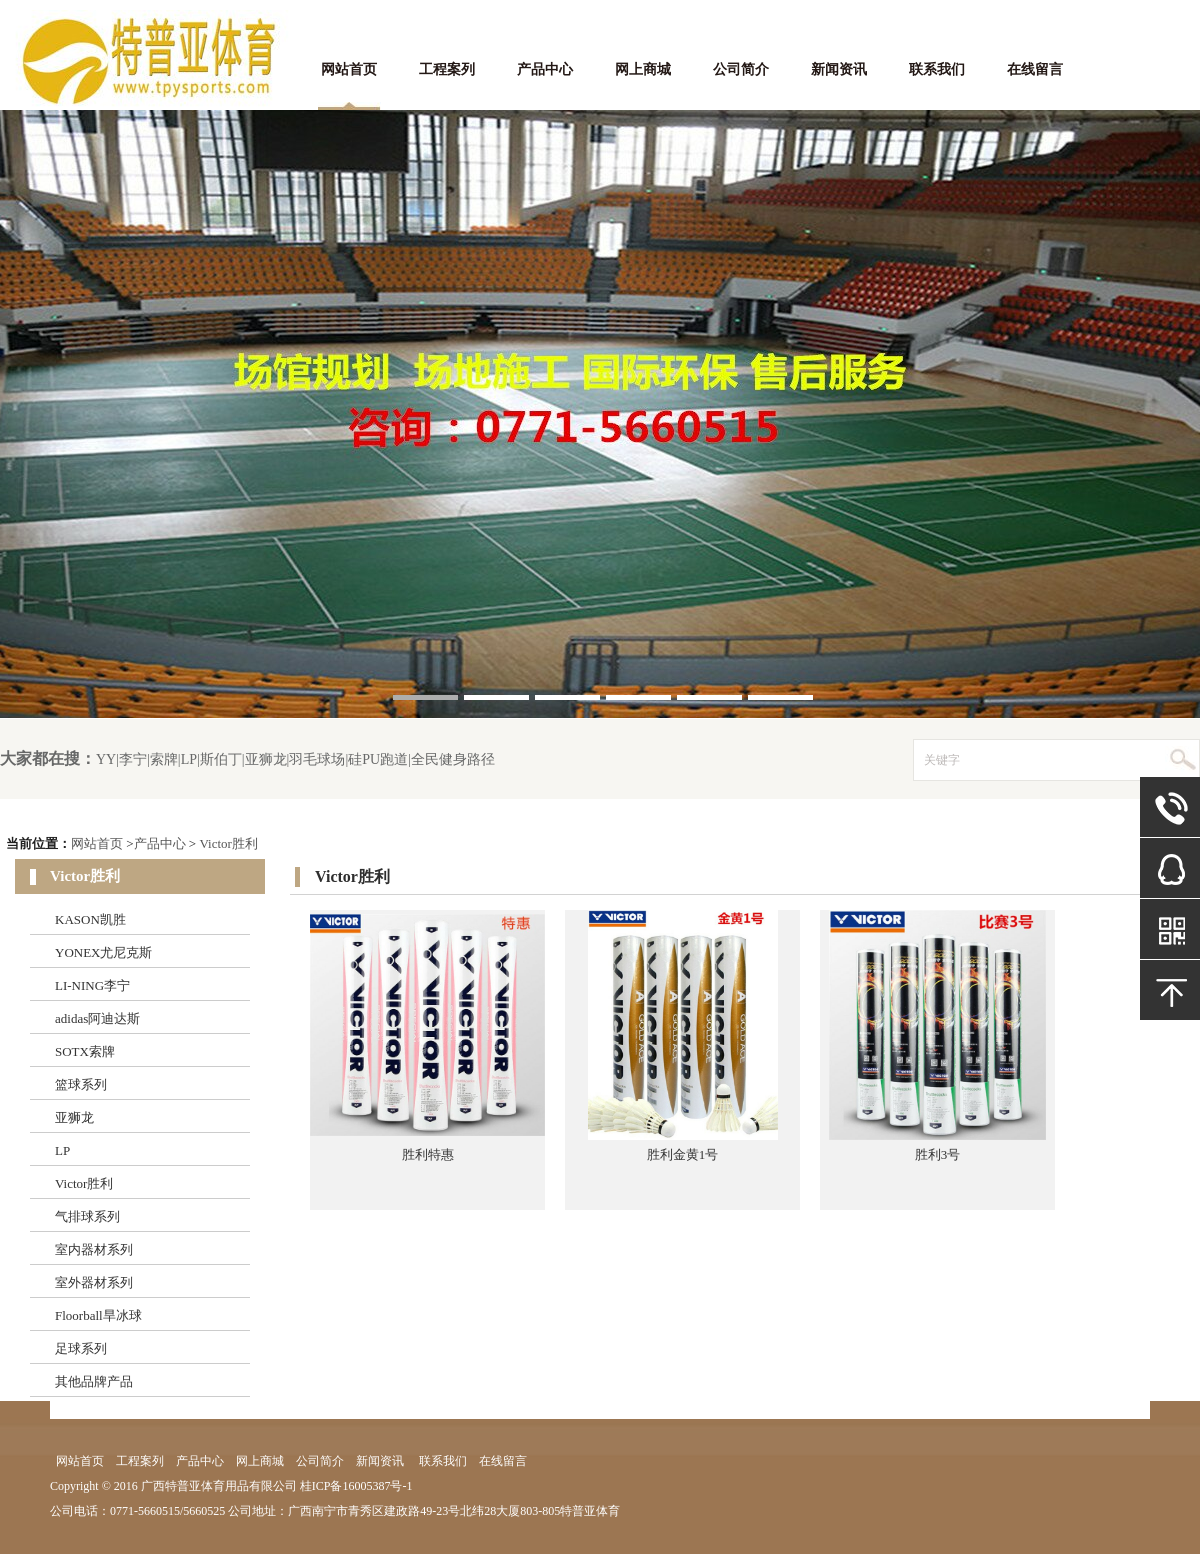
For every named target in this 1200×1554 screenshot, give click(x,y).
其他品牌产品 (94, 1381)
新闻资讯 (839, 69)
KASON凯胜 (90, 919)
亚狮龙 (74, 1117)
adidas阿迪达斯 (97, 1018)
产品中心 (545, 69)
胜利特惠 (428, 1154)
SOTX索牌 (85, 1051)
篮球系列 (81, 1084)
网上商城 (643, 69)
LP (62, 1150)
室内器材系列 (94, 1249)
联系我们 (937, 69)
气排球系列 (87, 1216)
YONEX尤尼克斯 (104, 952)
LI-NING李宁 (92, 985)
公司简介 (741, 69)
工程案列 (447, 69)
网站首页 (349, 69)
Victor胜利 (228, 843)
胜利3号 (938, 1154)
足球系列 (81, 1348)
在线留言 (1035, 69)
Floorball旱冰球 (98, 1315)
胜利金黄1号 (683, 1154)
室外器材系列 (94, 1282)
